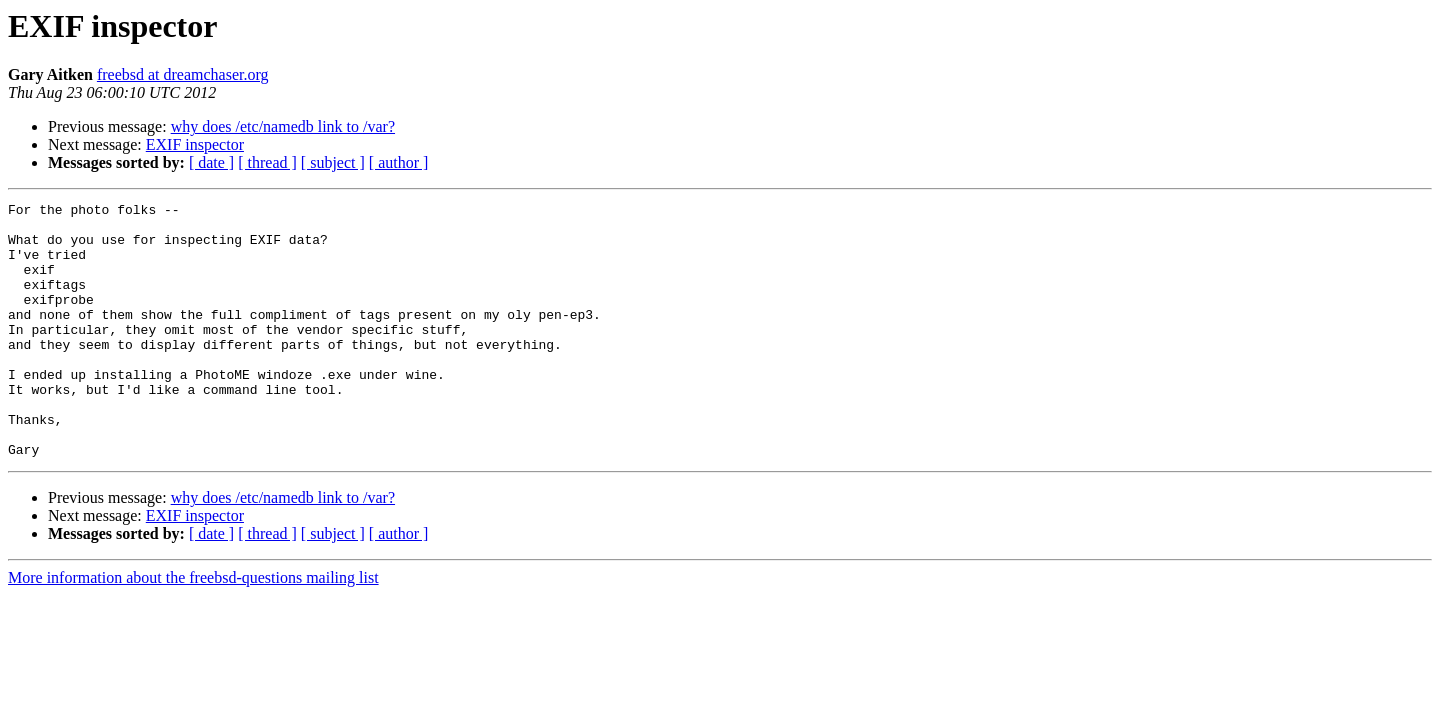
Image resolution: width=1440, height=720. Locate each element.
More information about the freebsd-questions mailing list (193, 628)
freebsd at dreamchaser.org (183, 74)
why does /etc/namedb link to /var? (283, 126)
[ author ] (399, 162)
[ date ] (211, 162)
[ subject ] (333, 162)
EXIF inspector (195, 144)
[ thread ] (267, 162)
